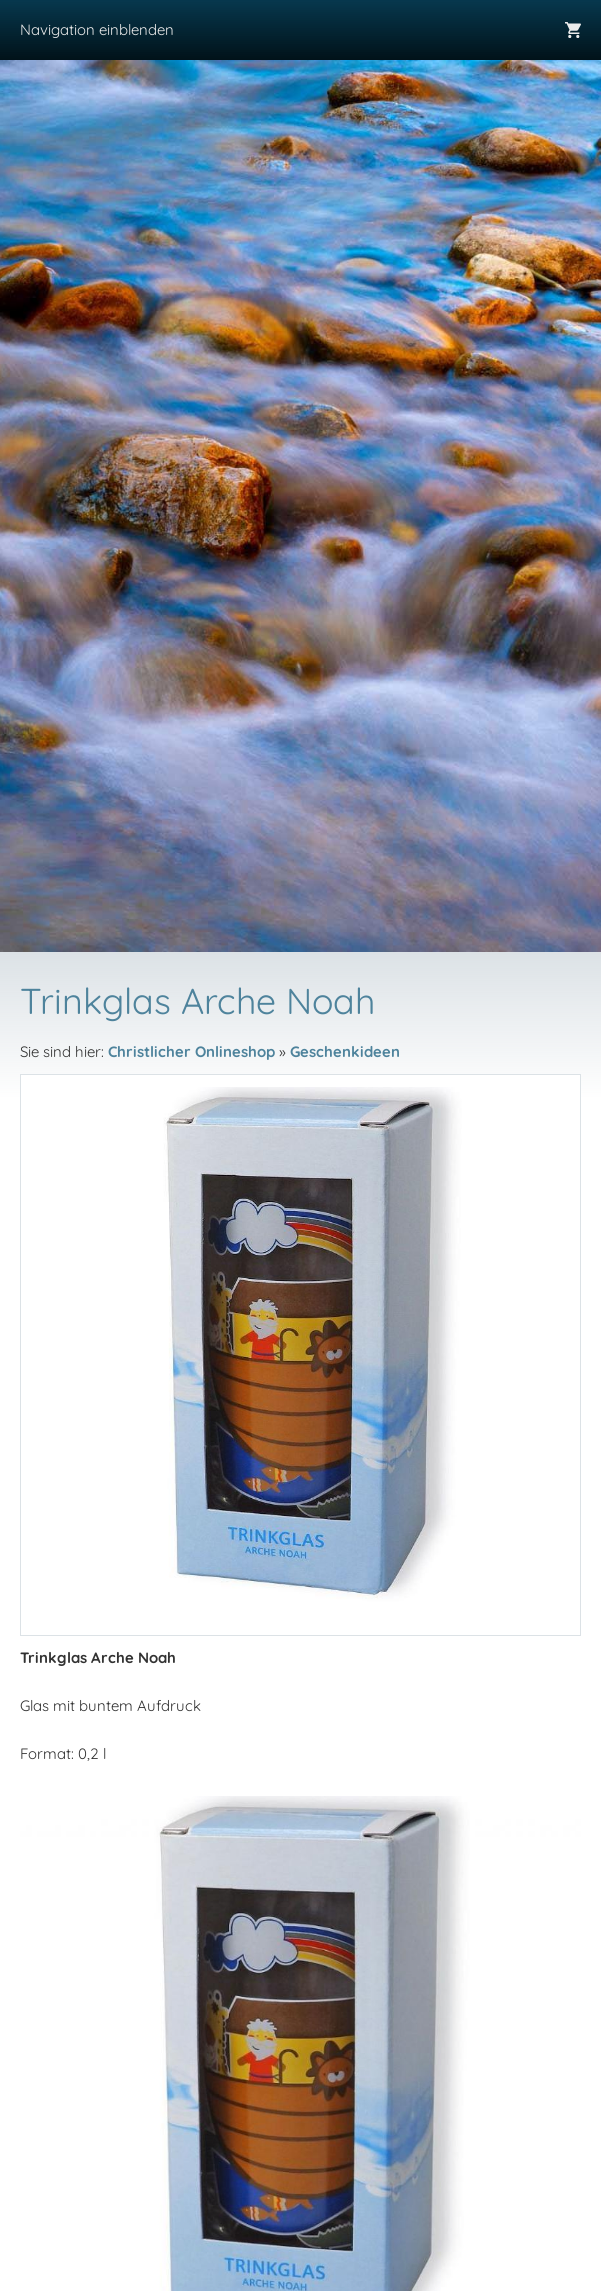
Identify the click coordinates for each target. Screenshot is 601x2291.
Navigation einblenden (97, 29)
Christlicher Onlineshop (191, 1051)
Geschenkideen (345, 1051)
